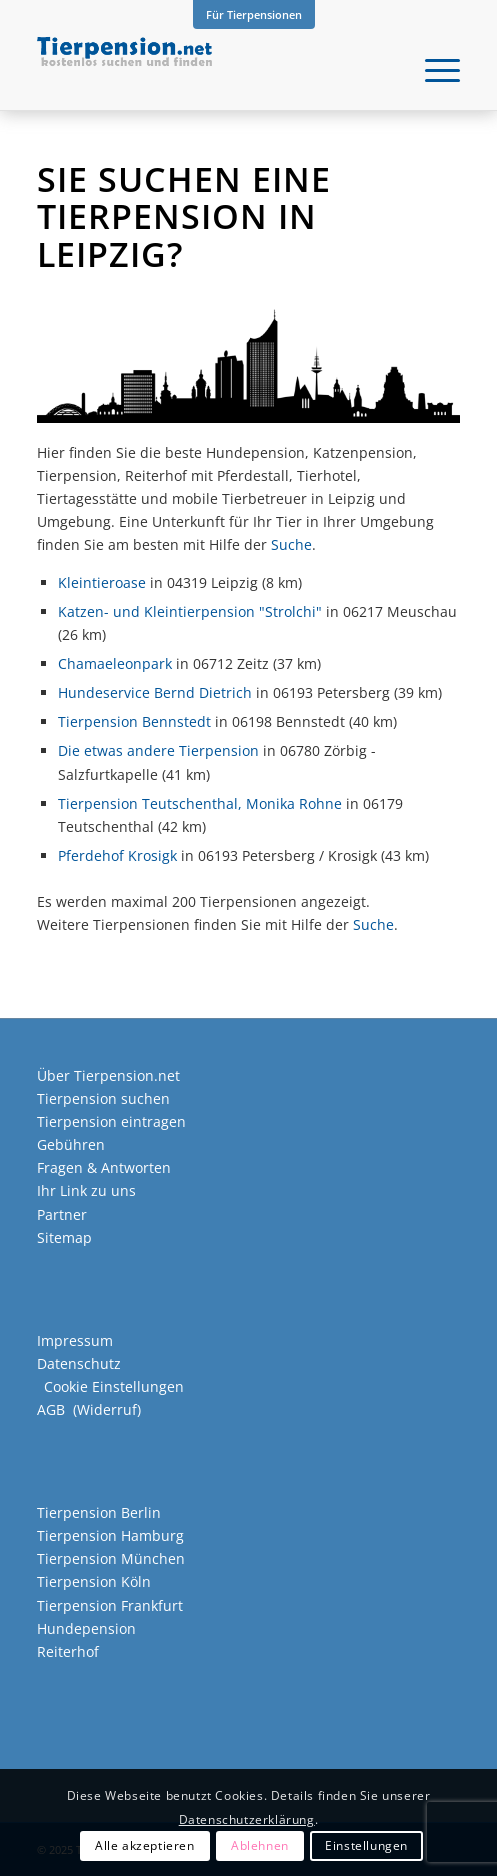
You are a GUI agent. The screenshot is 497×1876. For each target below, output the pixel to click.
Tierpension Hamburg (110, 1535)
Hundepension (86, 1628)
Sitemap (64, 1237)
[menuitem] (254, 15)
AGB (51, 1409)
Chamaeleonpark (115, 663)
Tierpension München (111, 1558)
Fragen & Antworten (104, 1167)
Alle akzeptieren (145, 1845)
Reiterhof (68, 1651)
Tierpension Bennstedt (134, 721)
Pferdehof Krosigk (117, 855)
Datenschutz (79, 1363)
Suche (291, 544)
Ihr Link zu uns (86, 1190)
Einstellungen (366, 1845)
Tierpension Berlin (99, 1512)
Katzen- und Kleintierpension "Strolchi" (190, 611)
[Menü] (432, 70)
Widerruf (107, 1409)
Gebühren (71, 1144)
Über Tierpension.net (108, 1075)
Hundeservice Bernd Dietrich (155, 692)
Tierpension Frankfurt (110, 1605)
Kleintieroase (102, 582)
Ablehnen (260, 1845)
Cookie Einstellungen (114, 1386)
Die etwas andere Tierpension (158, 750)
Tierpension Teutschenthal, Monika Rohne (200, 803)
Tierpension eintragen (111, 1121)
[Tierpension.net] (206, 70)
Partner (62, 1214)
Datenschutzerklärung (247, 1819)
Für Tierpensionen (254, 14)
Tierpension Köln (94, 1581)
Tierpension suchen (103, 1098)
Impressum (75, 1340)
